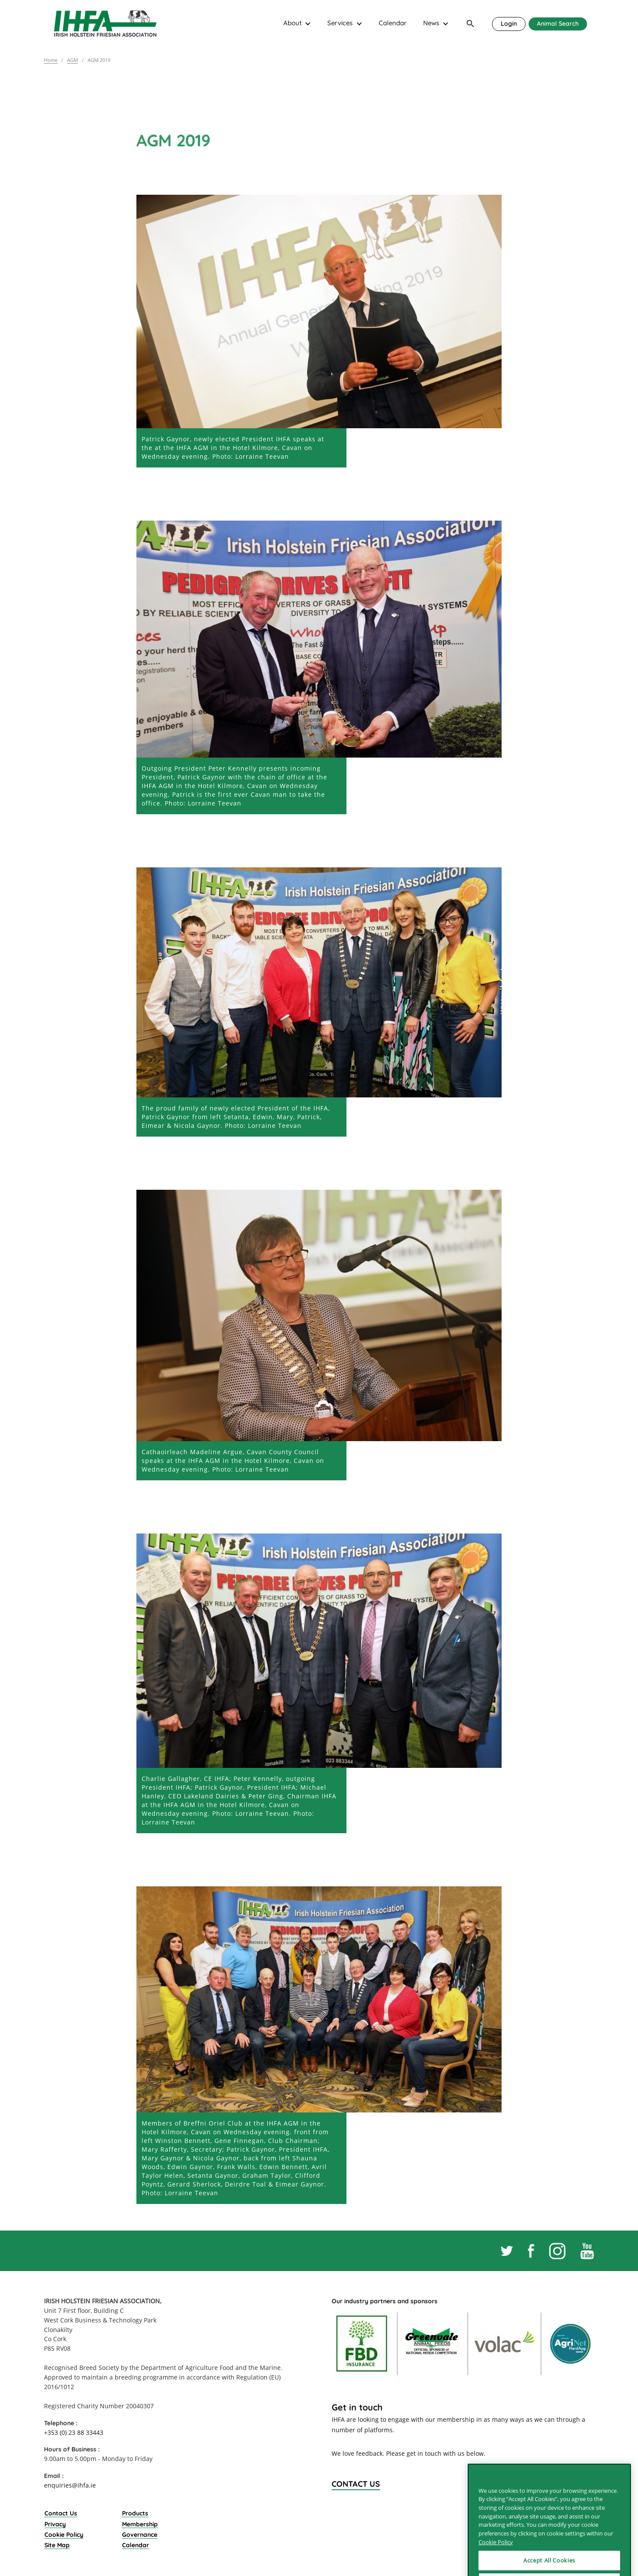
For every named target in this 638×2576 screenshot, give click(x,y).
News (431, 23)
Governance (139, 2534)
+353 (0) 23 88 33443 (73, 2432)
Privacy (55, 2524)
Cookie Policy (63, 2534)
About (292, 23)
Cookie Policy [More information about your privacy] (495, 2565)
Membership (140, 2524)
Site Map (57, 2545)
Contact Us (60, 2513)
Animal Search (558, 23)
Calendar (393, 23)
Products (135, 2513)
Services (340, 23)
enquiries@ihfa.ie (70, 2485)
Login (509, 23)
